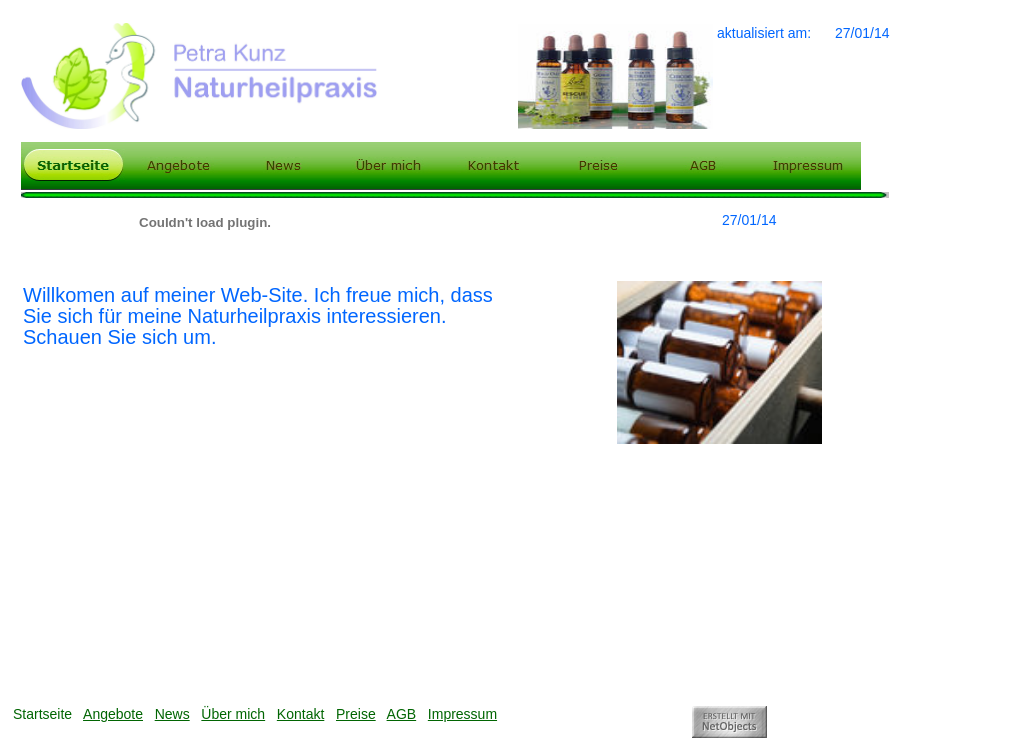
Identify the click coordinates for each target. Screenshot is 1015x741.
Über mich (233, 714)
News (172, 714)
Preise (356, 714)
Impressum (462, 714)
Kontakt (300, 714)
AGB (402, 714)
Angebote (113, 714)
